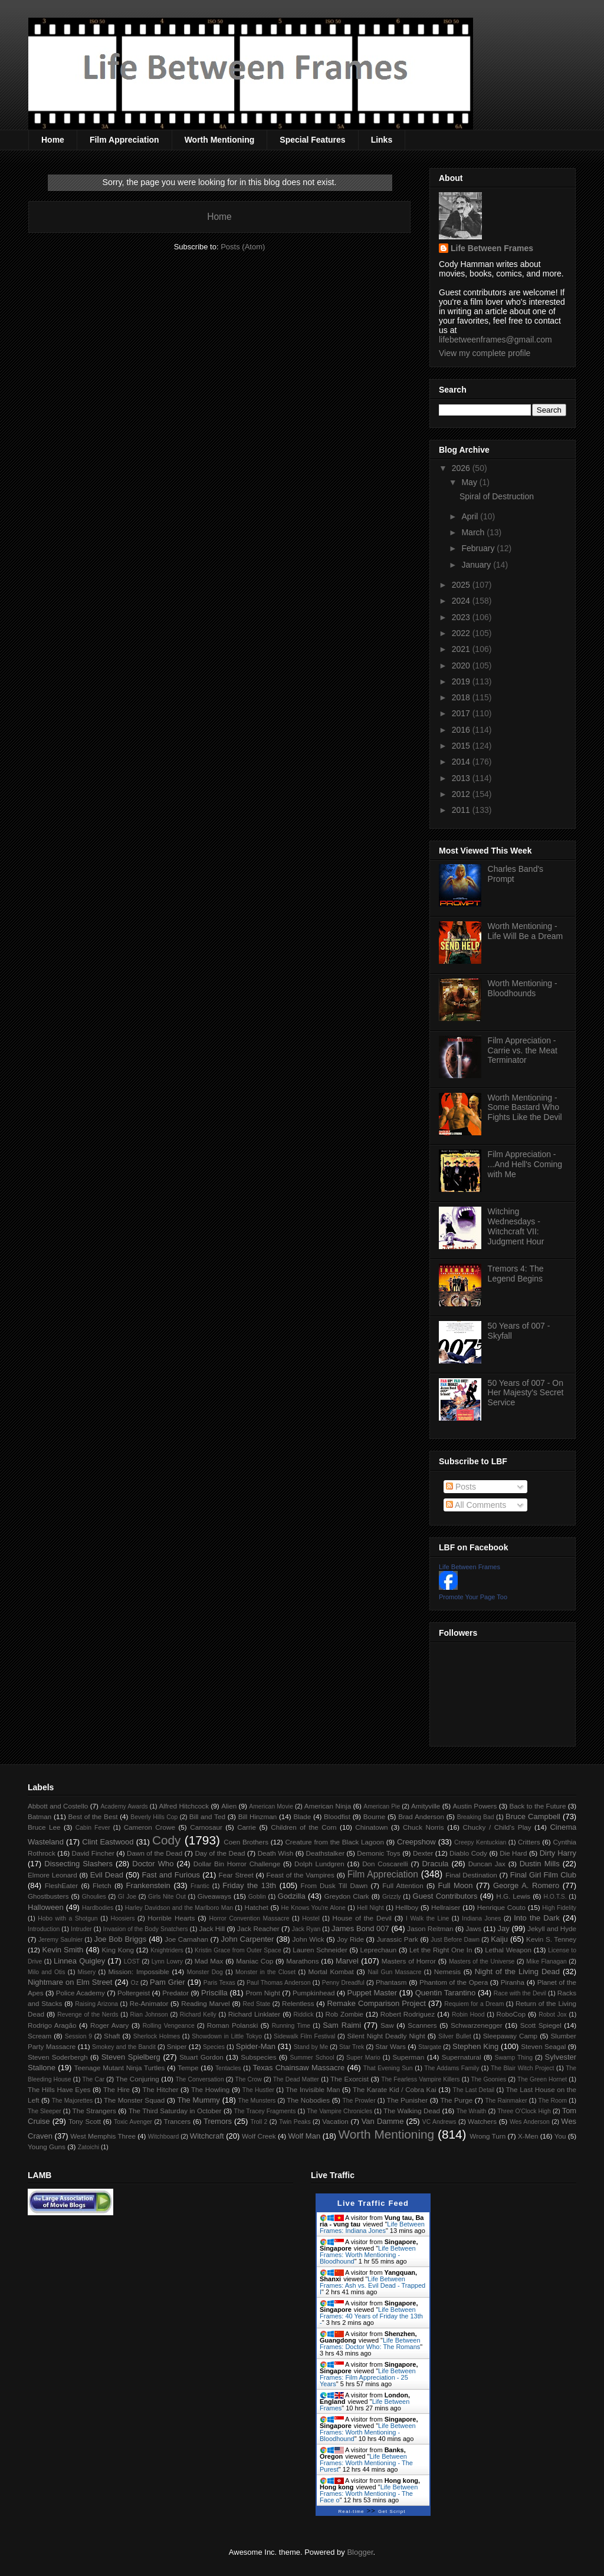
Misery (87, 1972)
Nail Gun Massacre (394, 1972)
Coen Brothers (246, 1842)
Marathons (302, 1961)
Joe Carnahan (186, 1939)
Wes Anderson (530, 2122)
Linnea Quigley (79, 1960)
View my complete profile (484, 353)
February (479, 548)
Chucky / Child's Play (496, 1827)
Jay (504, 1928)
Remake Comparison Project (376, 2003)
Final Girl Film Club (543, 1874)
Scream (39, 2036)
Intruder (81, 1929)
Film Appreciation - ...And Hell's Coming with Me (525, 1164)
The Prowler (358, 2100)
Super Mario (363, 2057)
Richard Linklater (254, 2014)
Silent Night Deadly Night (386, 2036)
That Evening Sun (388, 2068)
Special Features (312, 139)
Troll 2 (258, 2122)
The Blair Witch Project (522, 2068)
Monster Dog (205, 1972)
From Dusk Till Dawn (334, 1885)
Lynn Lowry (167, 1961)
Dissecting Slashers (78, 1863)
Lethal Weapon (508, 1950)
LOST (132, 1961)
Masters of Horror (409, 1961)
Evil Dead (106, 1874)
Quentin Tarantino (445, 1992)
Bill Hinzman (257, 1816)
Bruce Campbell (532, 1816)
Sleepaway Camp (510, 2036)
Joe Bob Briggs (120, 1939)
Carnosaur (206, 1827)
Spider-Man (255, 2046)
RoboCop (511, 2014)
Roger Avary (109, 2025)
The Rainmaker (506, 2100)
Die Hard (513, 1853)
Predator (175, 1993)
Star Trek (351, 2047)
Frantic (200, 1886)
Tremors (217, 2121)
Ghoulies (94, 1896)
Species (214, 2047)
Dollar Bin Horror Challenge (236, 1863)
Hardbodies (97, 1908)
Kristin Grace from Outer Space (238, 1950)
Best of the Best (93, 1816)
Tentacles (228, 2068)
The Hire (116, 2089)
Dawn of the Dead (154, 1853)
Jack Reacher (258, 1928)
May (470, 482)
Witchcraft (207, 2136)
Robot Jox (553, 2014)
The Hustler (258, 2090)
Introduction (44, 1929)
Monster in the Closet (265, 1972)
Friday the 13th (249, 1885)
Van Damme (383, 2121)
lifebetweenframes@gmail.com (495, 339)
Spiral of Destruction (496, 496)
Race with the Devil (520, 1993)
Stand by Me (311, 2047)
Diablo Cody (468, 1853)
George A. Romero (526, 1885)
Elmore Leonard (52, 1875)
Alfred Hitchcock (184, 1806)
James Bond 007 (360, 1928)
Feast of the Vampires (300, 1875)
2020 (462, 665)
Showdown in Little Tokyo (227, 2036)
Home (52, 139)
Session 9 (78, 2036)
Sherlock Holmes (156, 2036)
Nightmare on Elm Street (70, 1982)
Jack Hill (212, 1928)
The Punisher (407, 2100)
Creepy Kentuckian (480, 1842)
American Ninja (327, 1806)
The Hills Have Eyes (59, 2089)
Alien (229, 1806)
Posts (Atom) (243, 246)
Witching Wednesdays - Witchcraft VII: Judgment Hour (516, 1226)
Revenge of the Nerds (87, 2014)
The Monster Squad (134, 2100)
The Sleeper (44, 2111)
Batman (39, 1816)
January (477, 564)
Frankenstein (148, 1885)
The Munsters (257, 2100)
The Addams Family (451, 2068)
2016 (462, 729)
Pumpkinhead (313, 1993)
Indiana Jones (481, 1918)
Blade (302, 1816)
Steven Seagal (543, 2046)
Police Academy (80, 1993)
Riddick (304, 2014)
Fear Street (236, 1875)
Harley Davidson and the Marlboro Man (179, 1908)
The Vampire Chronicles (339, 2111)
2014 (462, 761)
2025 (462, 584)
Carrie (246, 1827)
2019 (462, 681)
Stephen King (475, 2046)
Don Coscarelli (385, 1863)
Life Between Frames (492, 248)
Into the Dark (537, 1917)
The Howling (210, 2089)
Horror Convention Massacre (249, 1918)
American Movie (271, 1806)
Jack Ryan (306, 1929)
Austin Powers (474, 1806)
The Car (93, 2079)
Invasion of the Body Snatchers (145, 1929)
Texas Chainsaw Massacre (298, 2067)
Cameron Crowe (149, 1827)
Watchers (482, 2121)
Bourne (374, 1816)
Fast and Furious (171, 1874)
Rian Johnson (149, 2014)
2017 (462, 713)
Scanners (422, 2025)
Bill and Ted (207, 1816)
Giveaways (214, 1896)
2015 (462, 745)
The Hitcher (161, 2089)
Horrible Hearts (171, 1918)
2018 (462, 697)
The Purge (456, 2100)
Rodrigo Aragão (52, 2025)
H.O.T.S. (554, 1896)
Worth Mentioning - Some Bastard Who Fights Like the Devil (525, 1107)
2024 (462, 600)
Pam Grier (167, 1982)
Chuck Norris (423, 1827)
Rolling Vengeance (169, 2025)
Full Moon (455, 1885)
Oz (135, 1982)
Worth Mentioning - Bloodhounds (522, 988)
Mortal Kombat (330, 1971)
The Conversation (199, 2079)
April (470, 516)
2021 (462, 649)
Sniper (177, 2046)
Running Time (291, 2025)
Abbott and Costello (58, 1806)
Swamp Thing (514, 2057)
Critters (529, 1842)
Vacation (335, 2121)
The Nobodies (308, 2100)
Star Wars (390, 2046)
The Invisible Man (312, 2089)
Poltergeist (133, 1993)
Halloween (46, 1907)
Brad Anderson (421, 1816)
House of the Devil (362, 1918)
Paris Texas (219, 1982)
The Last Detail (474, 2090)
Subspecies (258, 2057)
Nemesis (447, 1971)
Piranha (512, 1982)
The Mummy (198, 2100)
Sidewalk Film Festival (304, 2036)
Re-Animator (149, 2003)
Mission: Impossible (138, 1971)
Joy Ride (350, 1939)
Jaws (473, 1928)
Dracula (435, 1863)
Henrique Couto (501, 1907)
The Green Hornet (542, 2079)
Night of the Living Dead (517, 1971)
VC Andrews (439, 2122)
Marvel (347, 1960)
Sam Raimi (342, 2025)
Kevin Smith (63, 1949)
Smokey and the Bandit (124, 2047)
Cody (166, 1840)
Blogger (360, 2552)
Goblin (257, 1896)
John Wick (308, 1939)
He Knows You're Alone (313, 1908)
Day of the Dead (220, 1853)
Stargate (429, 2047)
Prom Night (262, 1993)
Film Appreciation (124, 139)
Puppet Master (372, 1992)
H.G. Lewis (513, 1896)
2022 (462, 633)
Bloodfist (337, 1816)
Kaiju (499, 1939)
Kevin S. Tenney (551, 1939)
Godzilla (292, 1896)
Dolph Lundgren (319, 1863)
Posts (461, 1486)
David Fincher (92, 1853)
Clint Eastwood (107, 1841)
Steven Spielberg (130, 2057)
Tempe (188, 2067)
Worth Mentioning (220, 139)
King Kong (118, 1950)
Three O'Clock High (524, 2111)
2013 (462, 778)
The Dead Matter (296, 2079)
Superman (408, 2057)
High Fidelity (559, 1908)
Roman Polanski (232, 2025)
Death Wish (276, 1853)
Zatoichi (88, 2147)
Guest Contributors (445, 1896)
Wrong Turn (487, 2136)
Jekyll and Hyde (551, 1928)
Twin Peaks (295, 2122)
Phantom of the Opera (453, 1982)
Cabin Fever (93, 1827)
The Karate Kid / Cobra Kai (394, 2089)
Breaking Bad (475, 1817)
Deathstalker (325, 1853)
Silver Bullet (454, 2036)
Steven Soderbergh (58, 2057)
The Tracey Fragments (265, 2111)
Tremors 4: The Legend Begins (516, 1273)
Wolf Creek (259, 2136)
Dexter (423, 1853)
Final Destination (471, 1875)
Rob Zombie (344, 2014)
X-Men (528, 2136)
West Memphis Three (103, 2136)
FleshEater (61, 1885)
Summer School (312, 2057)
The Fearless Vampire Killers (420, 2079)
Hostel (310, 1918)
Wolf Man (304, 2136)
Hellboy (406, 1907)
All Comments (476, 1505)
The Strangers (94, 2110)
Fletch (102, 1885)
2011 (462, 810)
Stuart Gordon (201, 2057)
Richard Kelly (198, 2014)
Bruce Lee (44, 1827)
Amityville (425, 1806)
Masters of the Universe (482, 1961)
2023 (462, 617)
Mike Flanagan (546, 1961)
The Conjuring (137, 2079)
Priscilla (214, 1992)
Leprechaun (378, 1950)
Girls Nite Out (167, 1896)
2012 (462, 794)
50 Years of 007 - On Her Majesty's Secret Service (526, 1393)
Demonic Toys (378, 1853)
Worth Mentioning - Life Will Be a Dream (525, 931)
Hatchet (256, 1907)
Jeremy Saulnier (60, 1939)
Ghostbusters (48, 1896)
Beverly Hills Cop (154, 1817)
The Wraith (472, 2111)
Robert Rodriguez (407, 2014)
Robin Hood (468, 2014)
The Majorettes (72, 2100)
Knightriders (166, 1950)
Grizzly (391, 1896)
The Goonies (488, 2079)
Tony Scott (84, 2121)
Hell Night (370, 1908)
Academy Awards (123, 1806)
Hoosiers (122, 1918)
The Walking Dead (411, 2110)
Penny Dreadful (343, 1982)
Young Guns (46, 2146)
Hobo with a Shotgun (67, 1918)
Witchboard (163, 2136)
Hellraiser (445, 1907)
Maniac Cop (254, 1961)
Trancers (177, 2121)
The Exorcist (349, 2079)
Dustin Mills (540, 1863)
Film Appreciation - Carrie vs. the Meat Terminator (522, 1050)
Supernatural (461, 2057)
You (560, 2136)
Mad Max (209, 1961)
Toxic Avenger (133, 2122)
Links (382, 139)
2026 (462, 468)
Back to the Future (537, 1806)
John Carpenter (247, 1939)
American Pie (381, 1806)
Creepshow (416, 1841)
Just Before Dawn (455, 1939)
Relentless (298, 2003)
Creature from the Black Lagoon (334, 1842)
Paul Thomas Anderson (279, 1982)
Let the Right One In (440, 1950)
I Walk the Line (427, 1918)
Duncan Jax (486, 1863)
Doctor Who (152, 1863)
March (474, 532)
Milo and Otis (46, 1972)
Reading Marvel (205, 2003)
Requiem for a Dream (474, 2004)
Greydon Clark (346, 1896)
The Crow (248, 2079)
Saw (387, 2025)
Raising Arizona (96, 2004)
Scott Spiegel (541, 2025)
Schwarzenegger (477, 2025)
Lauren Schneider (320, 1950)
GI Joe (127, 1896)
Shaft (112, 2036)
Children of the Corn (303, 1827)
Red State (257, 2004)
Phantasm (391, 1982)
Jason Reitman (430, 1928)
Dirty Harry (558, 1853)
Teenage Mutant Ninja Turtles (119, 2067)
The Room (553, 2100)
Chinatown (371, 1827)
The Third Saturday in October (175, 2110)
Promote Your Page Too (473, 1596)
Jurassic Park (397, 1939)
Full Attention (403, 1885)
